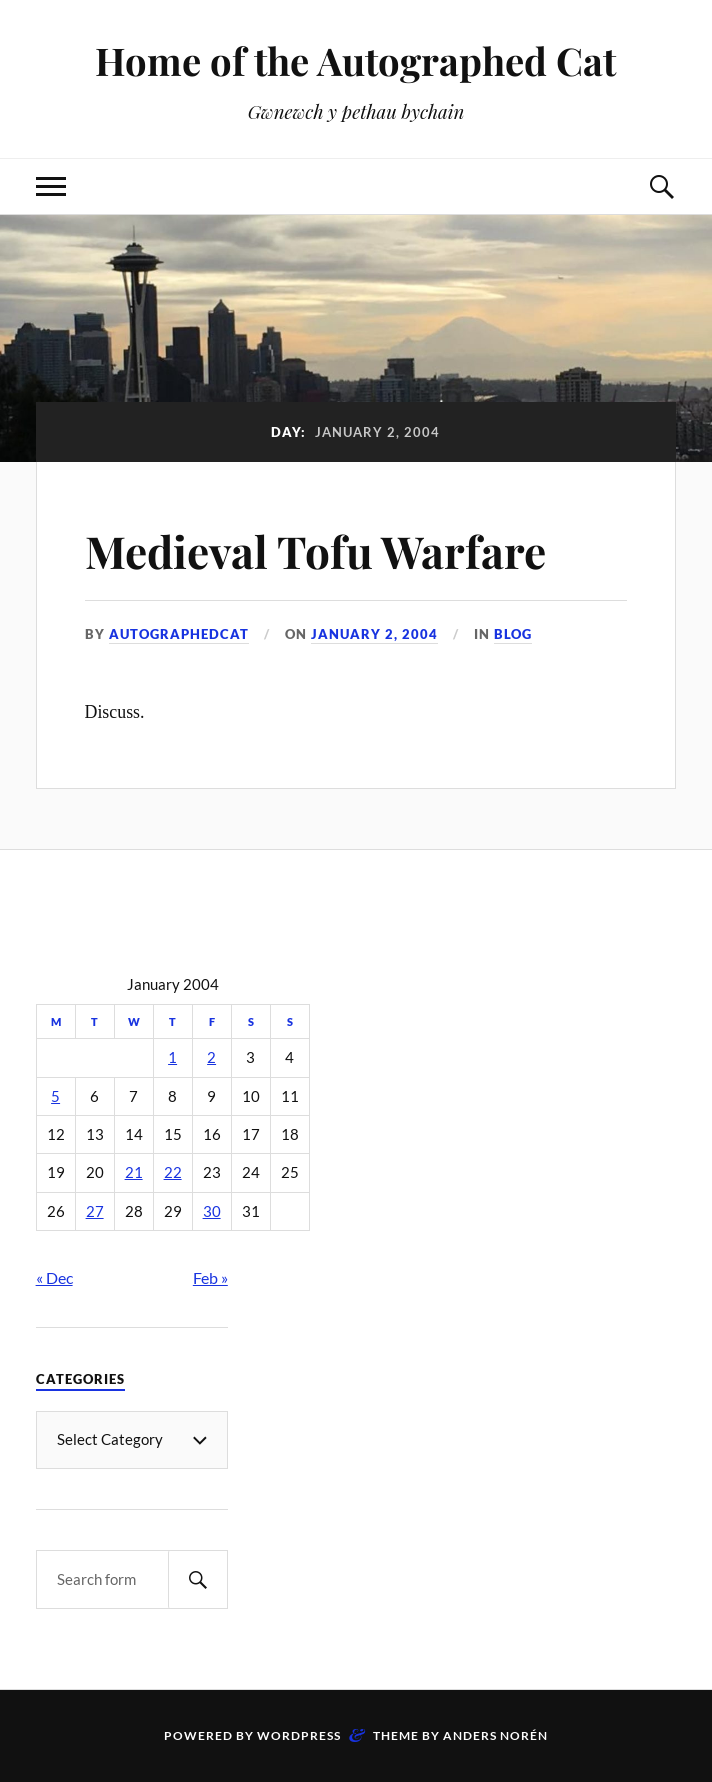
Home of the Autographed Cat (355, 60)
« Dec (54, 1277)
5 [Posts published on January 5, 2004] (55, 1096)
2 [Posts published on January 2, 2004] (211, 1057)
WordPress (299, 1735)
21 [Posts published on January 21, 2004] (134, 1172)
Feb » (210, 1277)
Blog (513, 634)
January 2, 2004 (374, 634)
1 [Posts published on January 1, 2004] (172, 1057)
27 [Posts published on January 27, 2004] (95, 1211)
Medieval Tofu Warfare (315, 550)
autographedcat (179, 634)
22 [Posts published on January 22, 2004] (173, 1172)
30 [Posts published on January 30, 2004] (212, 1211)
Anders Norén (495, 1735)
